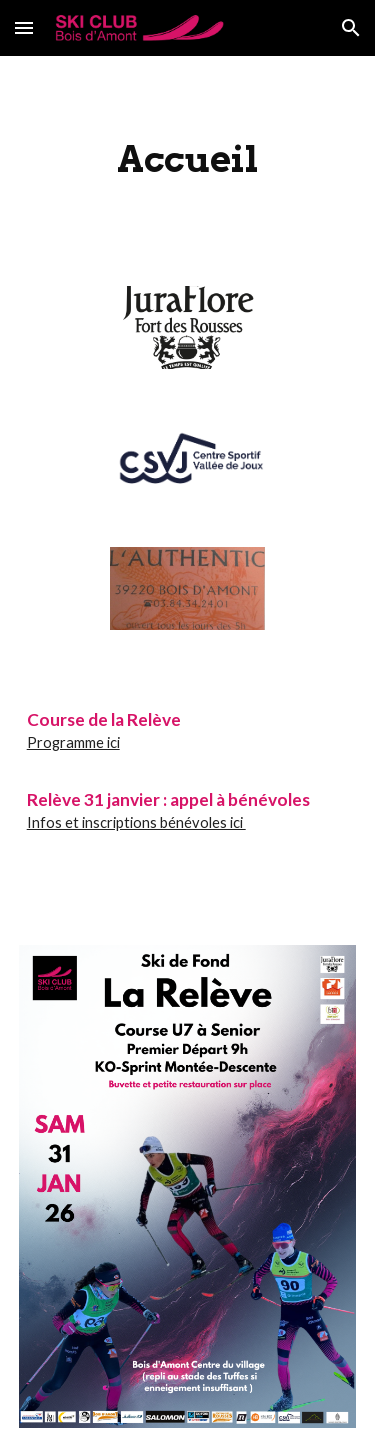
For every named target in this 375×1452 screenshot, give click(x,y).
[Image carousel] (187, 339)
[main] (188, 159)
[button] (24, 27)
